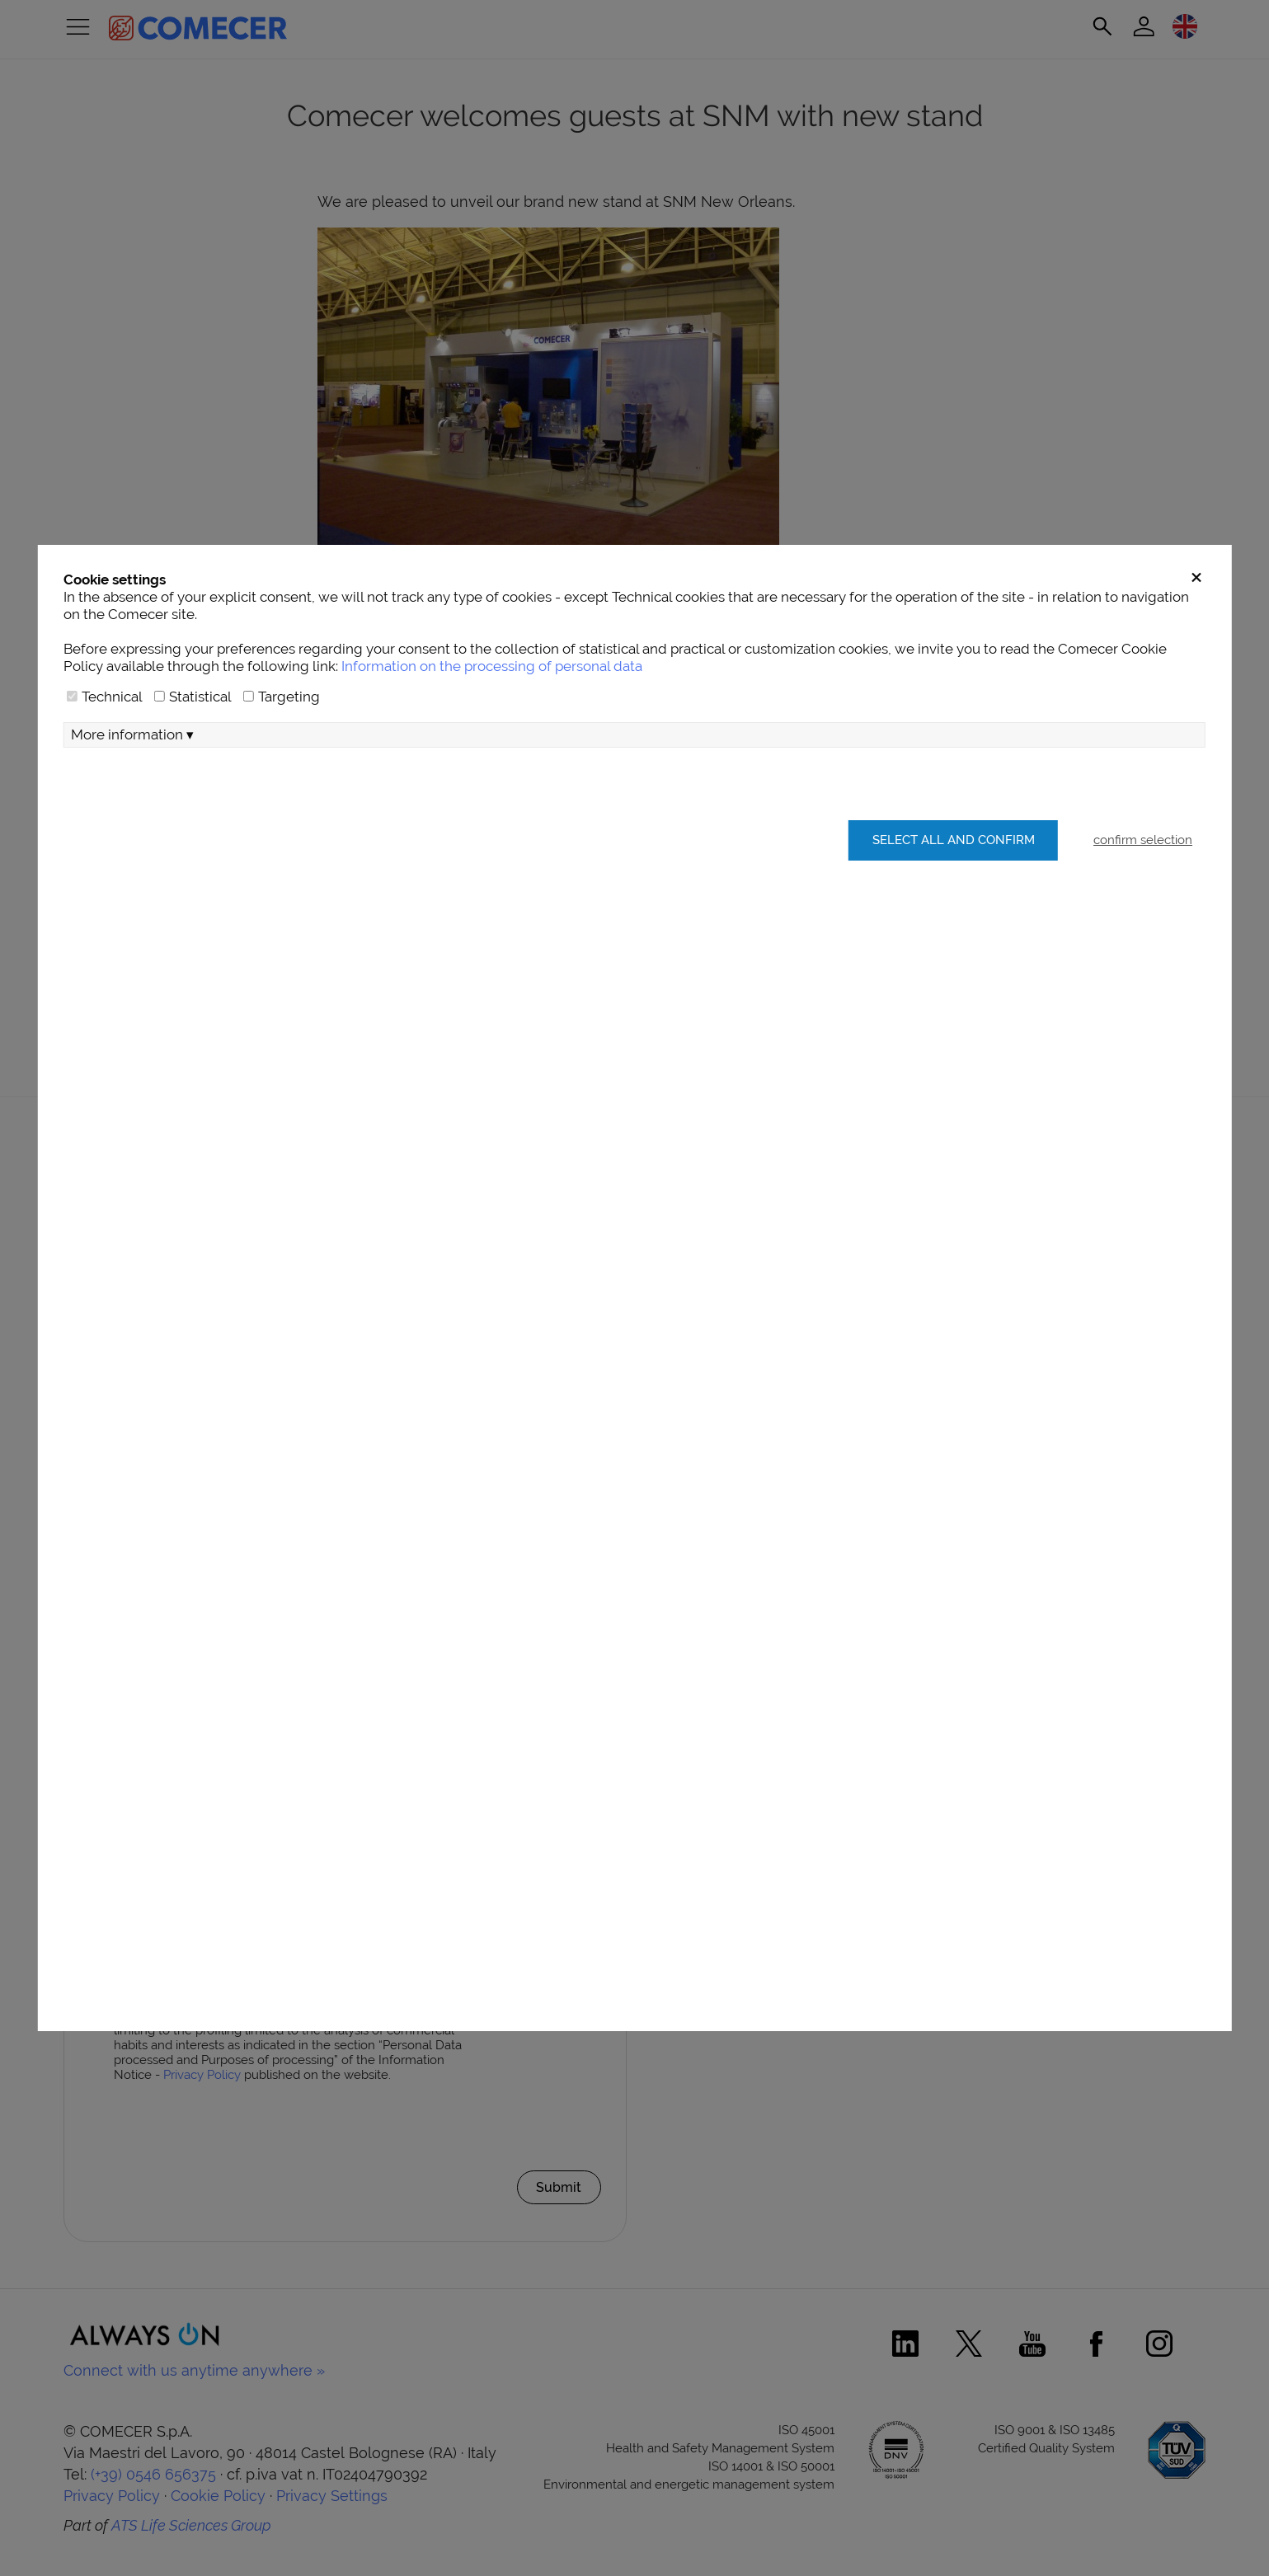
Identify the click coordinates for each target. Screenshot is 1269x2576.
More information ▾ (132, 833)
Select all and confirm (946, 939)
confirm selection (1142, 939)
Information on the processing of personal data (491, 765)
